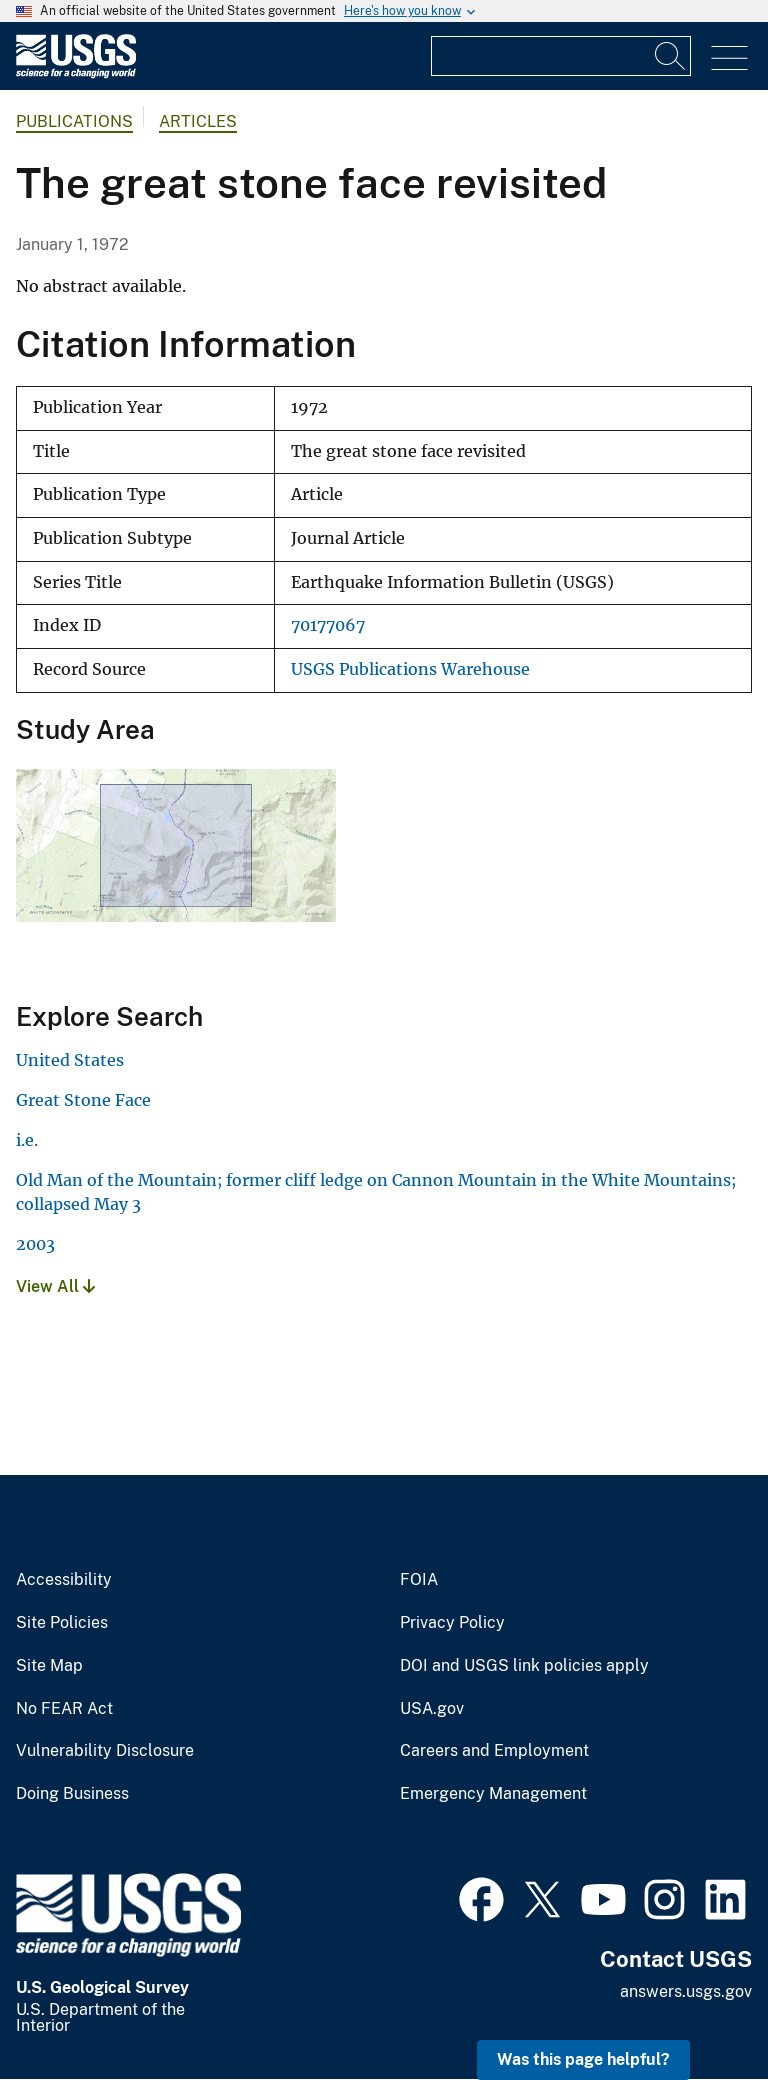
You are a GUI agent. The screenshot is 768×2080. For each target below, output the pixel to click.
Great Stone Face (83, 1100)
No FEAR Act (64, 1709)
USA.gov (432, 1709)
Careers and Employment (494, 1751)
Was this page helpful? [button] (583, 2059)
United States (70, 1060)
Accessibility (64, 1580)
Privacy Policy (452, 1623)
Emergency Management (493, 1794)
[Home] (76, 73)
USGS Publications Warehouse (410, 669)
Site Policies (62, 1623)
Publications (74, 121)
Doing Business (72, 1794)
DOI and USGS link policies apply (524, 1666)
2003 (35, 1244)
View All (55, 1286)
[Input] (561, 56)
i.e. (27, 1140)
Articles (198, 121)
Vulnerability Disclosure (105, 1751)
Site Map (49, 1666)
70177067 (328, 625)
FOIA (419, 1580)
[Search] (671, 56)
